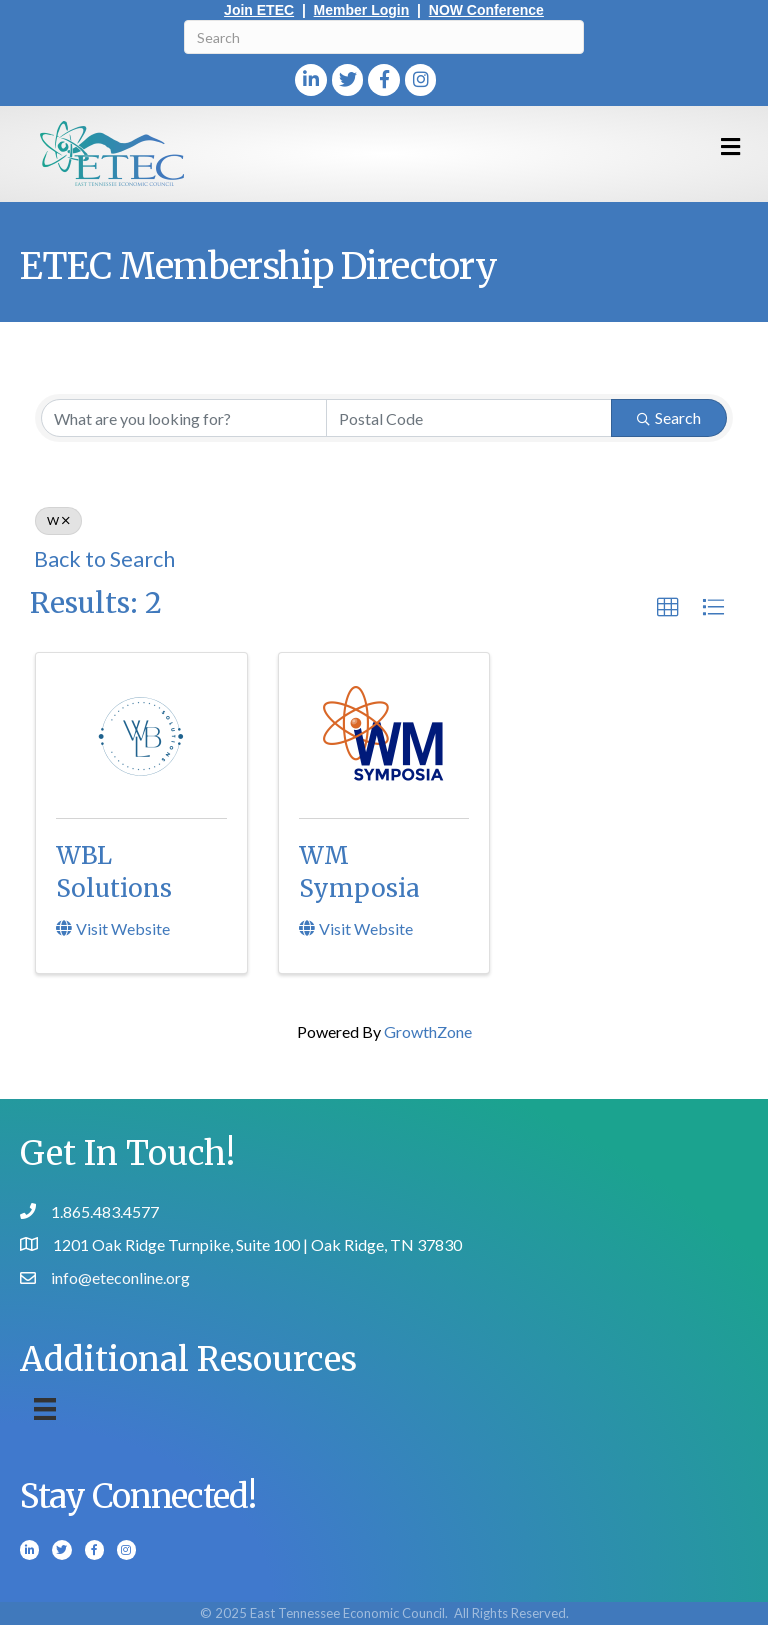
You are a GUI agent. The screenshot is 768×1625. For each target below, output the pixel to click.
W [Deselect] (58, 520)
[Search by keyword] (184, 418)
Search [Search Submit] (669, 417)
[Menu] (45, 1408)
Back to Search (104, 559)
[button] (668, 608)
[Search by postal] (469, 418)
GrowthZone (428, 1031)
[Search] (384, 37)
